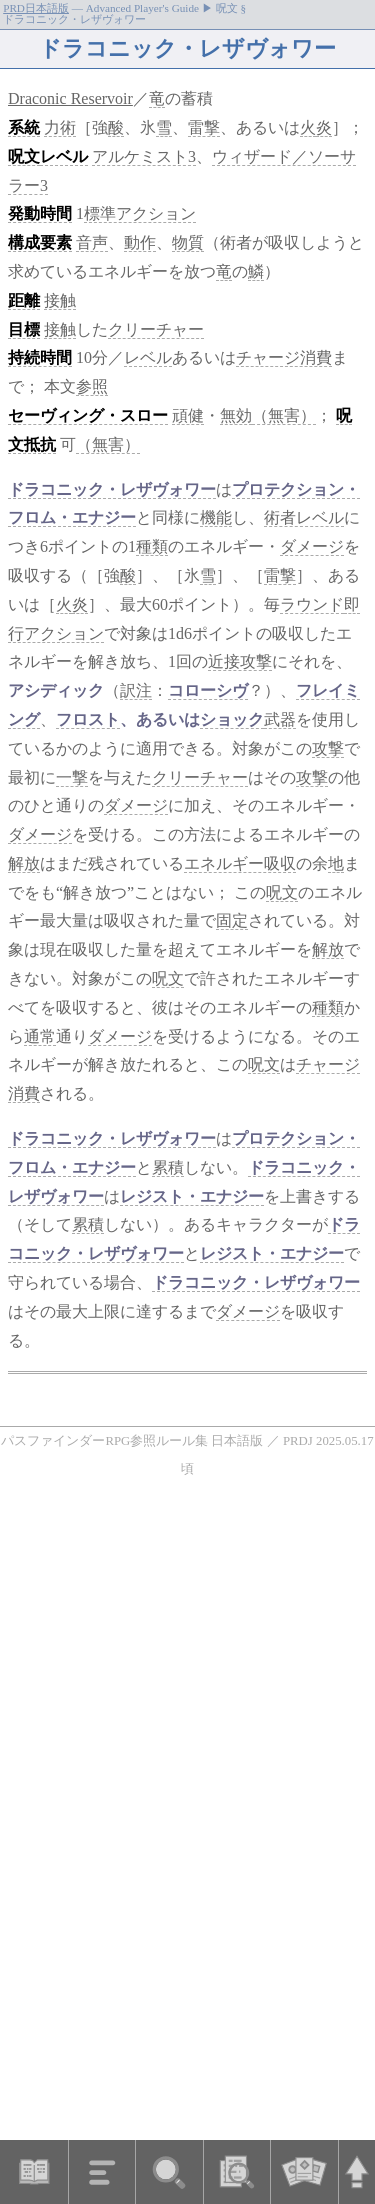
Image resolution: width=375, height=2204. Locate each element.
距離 (24, 300)
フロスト (88, 719)
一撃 (72, 777)
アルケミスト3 (144, 156)
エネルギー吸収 (240, 863)
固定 (232, 920)
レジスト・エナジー (192, 1196)
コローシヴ (208, 690)
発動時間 (40, 213)
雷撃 (204, 127)
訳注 (136, 690)
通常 (40, 1036)
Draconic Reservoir (70, 98)
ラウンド (312, 604)
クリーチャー (156, 329)
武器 (280, 719)
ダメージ (312, 546)
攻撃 (328, 748)
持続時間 (40, 357)
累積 (168, 1167)
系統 (24, 127)
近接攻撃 (240, 661)
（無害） (284, 415)
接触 (60, 300)
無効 (236, 415)
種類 (152, 546)
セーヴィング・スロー (88, 415)
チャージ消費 (284, 357)
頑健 (188, 415)
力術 (60, 127)
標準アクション (140, 213)
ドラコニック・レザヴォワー (112, 489)
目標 (24, 329)
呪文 (24, 156)
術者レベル (304, 517)
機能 (216, 517)
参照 (92, 386)
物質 (188, 242)
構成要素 (40, 242)
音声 (92, 242)
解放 (24, 863)
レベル (64, 156)
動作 (140, 242)
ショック (232, 719)
